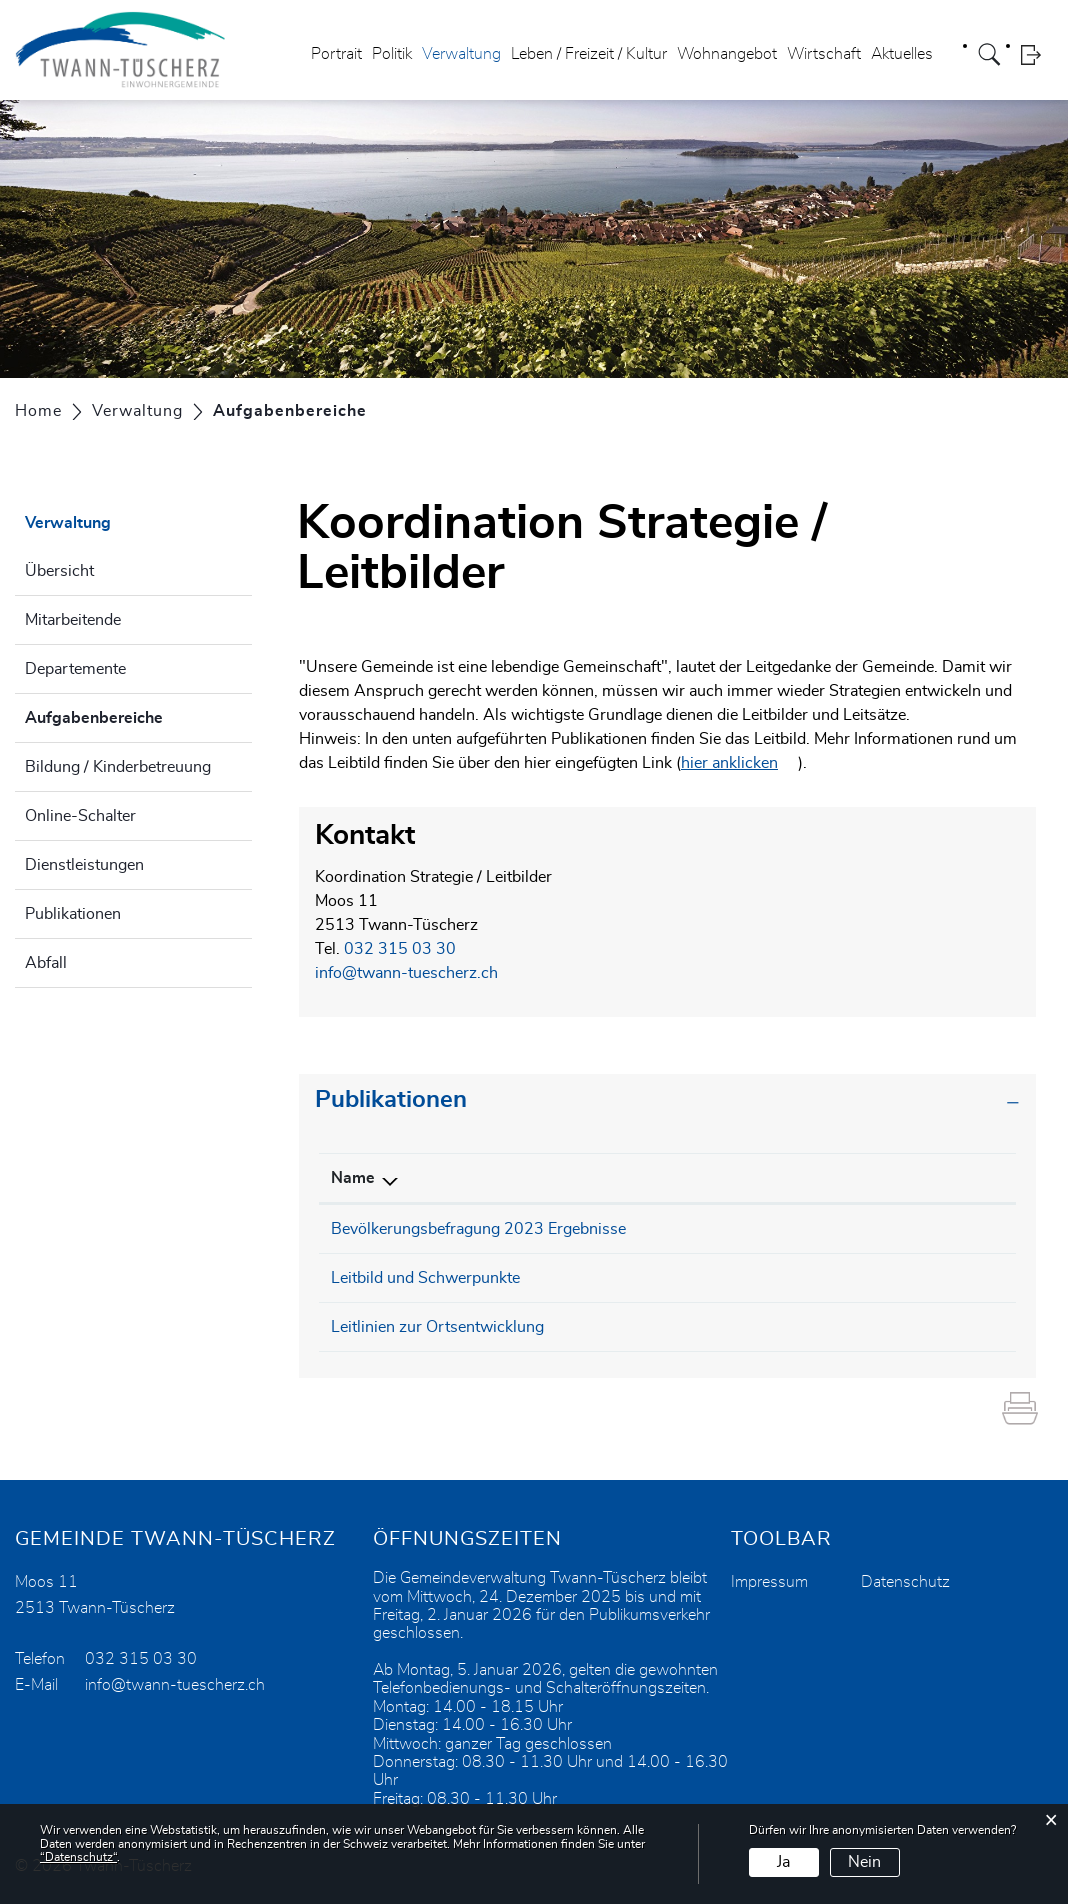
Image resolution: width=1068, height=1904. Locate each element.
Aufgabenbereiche (138, 715)
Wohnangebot (727, 54)
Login (1037, 54)
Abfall (46, 963)
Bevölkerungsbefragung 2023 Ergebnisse (478, 1229)
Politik (392, 54)
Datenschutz (905, 1582)
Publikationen (73, 914)
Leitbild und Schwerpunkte (425, 1278)
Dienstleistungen (84, 865)
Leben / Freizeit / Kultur (589, 54)
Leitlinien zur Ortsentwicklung (437, 1327)
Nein (864, 1862)
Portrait (336, 54)
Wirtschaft (824, 54)
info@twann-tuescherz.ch (406, 973)
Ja (783, 1862)
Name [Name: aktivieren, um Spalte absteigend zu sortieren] (353, 1178)
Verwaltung (461, 54)
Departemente (75, 669)
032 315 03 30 (400, 949)
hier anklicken (729, 763)
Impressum (769, 1582)
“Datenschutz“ (78, 1857)
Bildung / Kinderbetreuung (118, 767)
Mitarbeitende (73, 620)
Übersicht (59, 571)
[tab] (667, 1100)
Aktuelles (902, 54)
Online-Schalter (80, 816)
